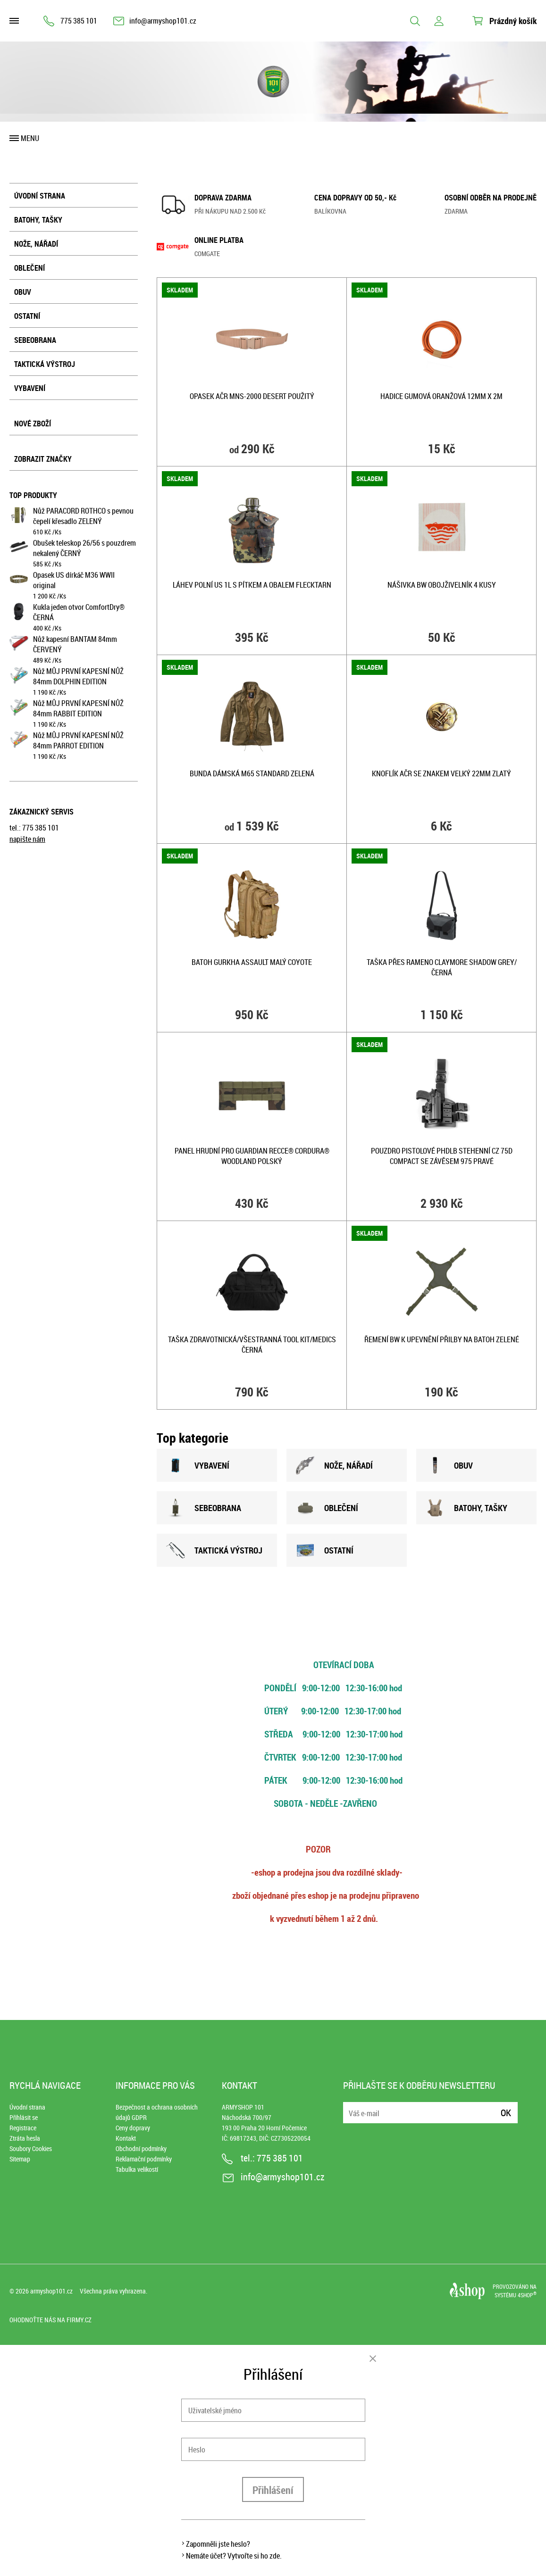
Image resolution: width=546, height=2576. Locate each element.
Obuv (22, 292)
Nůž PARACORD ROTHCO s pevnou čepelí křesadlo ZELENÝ (83, 516)
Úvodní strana (39, 196)
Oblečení (29, 268)
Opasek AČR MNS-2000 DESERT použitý (252, 396)
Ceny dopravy (133, 2127)
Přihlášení (273, 2490)
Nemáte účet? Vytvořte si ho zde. (234, 2556)
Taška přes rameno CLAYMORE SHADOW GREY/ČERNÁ (442, 967)
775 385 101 (78, 21)
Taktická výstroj (44, 364)
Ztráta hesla (24, 2138)
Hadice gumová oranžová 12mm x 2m (441, 396)
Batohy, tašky (38, 220)
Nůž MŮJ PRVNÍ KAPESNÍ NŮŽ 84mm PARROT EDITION (78, 740)
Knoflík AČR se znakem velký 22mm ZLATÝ (441, 773)
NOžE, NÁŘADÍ (334, 1465)
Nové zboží (32, 423)
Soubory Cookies (30, 2148)
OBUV (449, 1465)
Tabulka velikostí (137, 2169)
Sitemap (19, 2158)
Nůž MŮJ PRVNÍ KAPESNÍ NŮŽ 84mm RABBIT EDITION (78, 708)
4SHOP (527, 2295)
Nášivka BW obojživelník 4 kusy (441, 585)
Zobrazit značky (43, 459)
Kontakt (126, 2138)
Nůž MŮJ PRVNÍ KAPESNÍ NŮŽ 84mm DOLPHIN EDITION (78, 676)
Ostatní (27, 316)
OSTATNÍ (324, 1550)
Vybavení (29, 388)
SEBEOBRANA (203, 1507)
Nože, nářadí (36, 244)
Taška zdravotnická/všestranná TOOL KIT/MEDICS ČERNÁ (252, 1344)
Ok (506, 2112)
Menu (30, 138)
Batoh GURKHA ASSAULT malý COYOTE (252, 962)
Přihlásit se (23, 2117)
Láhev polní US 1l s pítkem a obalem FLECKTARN (252, 585)
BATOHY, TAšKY (466, 1507)
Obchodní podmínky (141, 2148)
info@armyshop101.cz (162, 21)
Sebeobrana (35, 340)
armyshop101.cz (51, 2290)
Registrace (22, 2127)
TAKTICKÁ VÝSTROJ (214, 1550)
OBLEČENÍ (327, 1507)
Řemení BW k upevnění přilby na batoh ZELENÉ (441, 1339)
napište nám (27, 839)
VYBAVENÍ (197, 1465)
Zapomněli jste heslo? (218, 2544)
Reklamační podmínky (144, 2158)
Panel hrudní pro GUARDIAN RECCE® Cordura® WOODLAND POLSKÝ (252, 1156)
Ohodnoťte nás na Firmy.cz (50, 2319)
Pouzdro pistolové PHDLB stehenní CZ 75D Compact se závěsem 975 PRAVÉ (441, 1156)
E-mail (351, 2106)
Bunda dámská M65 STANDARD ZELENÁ (252, 773)
